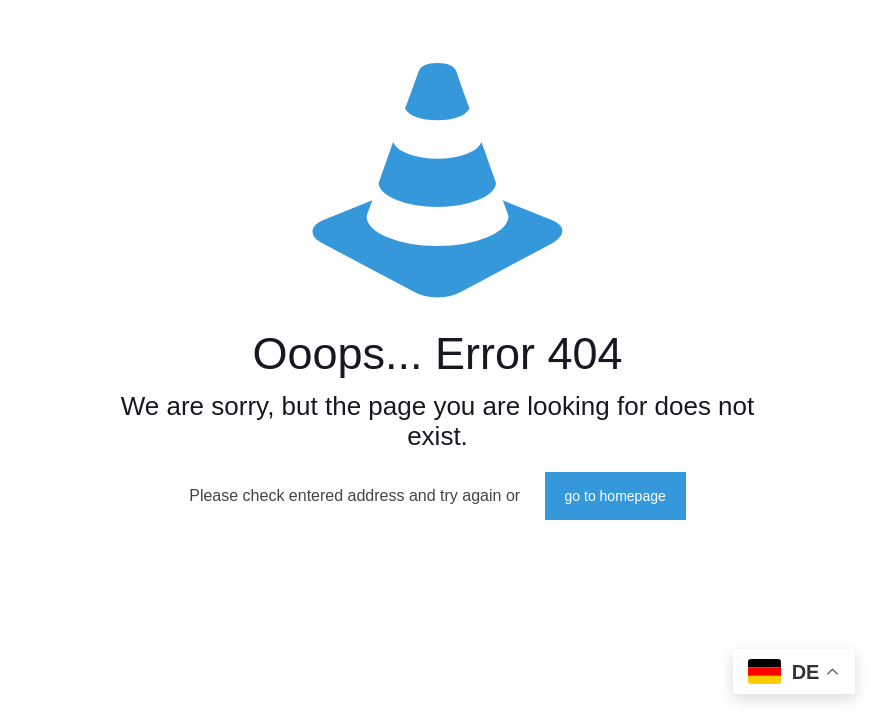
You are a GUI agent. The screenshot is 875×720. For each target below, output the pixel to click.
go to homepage (615, 496)
